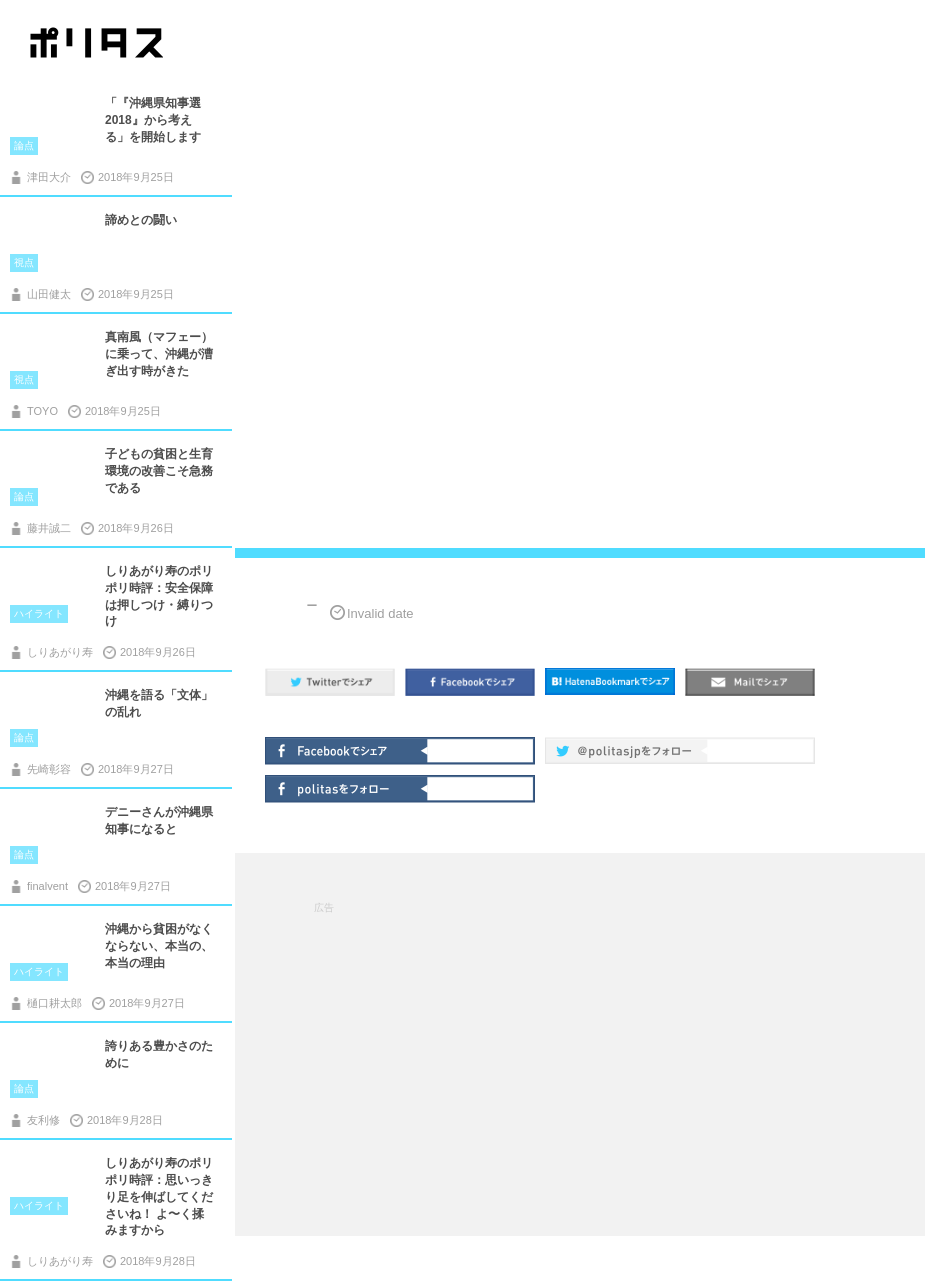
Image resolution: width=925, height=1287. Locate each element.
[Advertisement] (580, 1043)
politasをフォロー (348, 787)
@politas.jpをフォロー (628, 749)
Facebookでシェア (348, 749)
